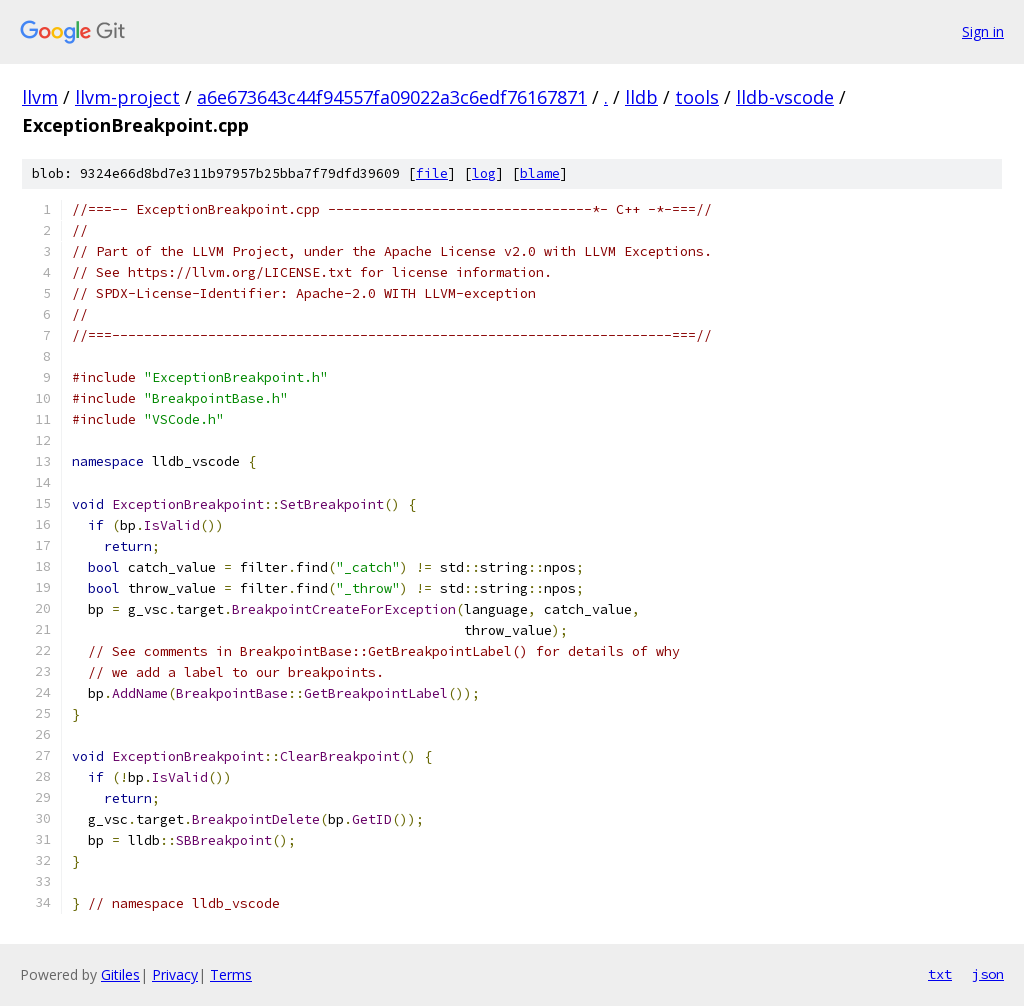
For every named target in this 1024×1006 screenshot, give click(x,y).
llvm (40, 97)
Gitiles (120, 974)
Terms (231, 974)
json (988, 974)
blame (540, 173)
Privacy (175, 974)
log (484, 173)
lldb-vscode (785, 97)
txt (940, 974)
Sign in (983, 31)
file (432, 173)
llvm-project (127, 97)
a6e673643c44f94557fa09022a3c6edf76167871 (392, 97)
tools (697, 97)
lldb (641, 97)
